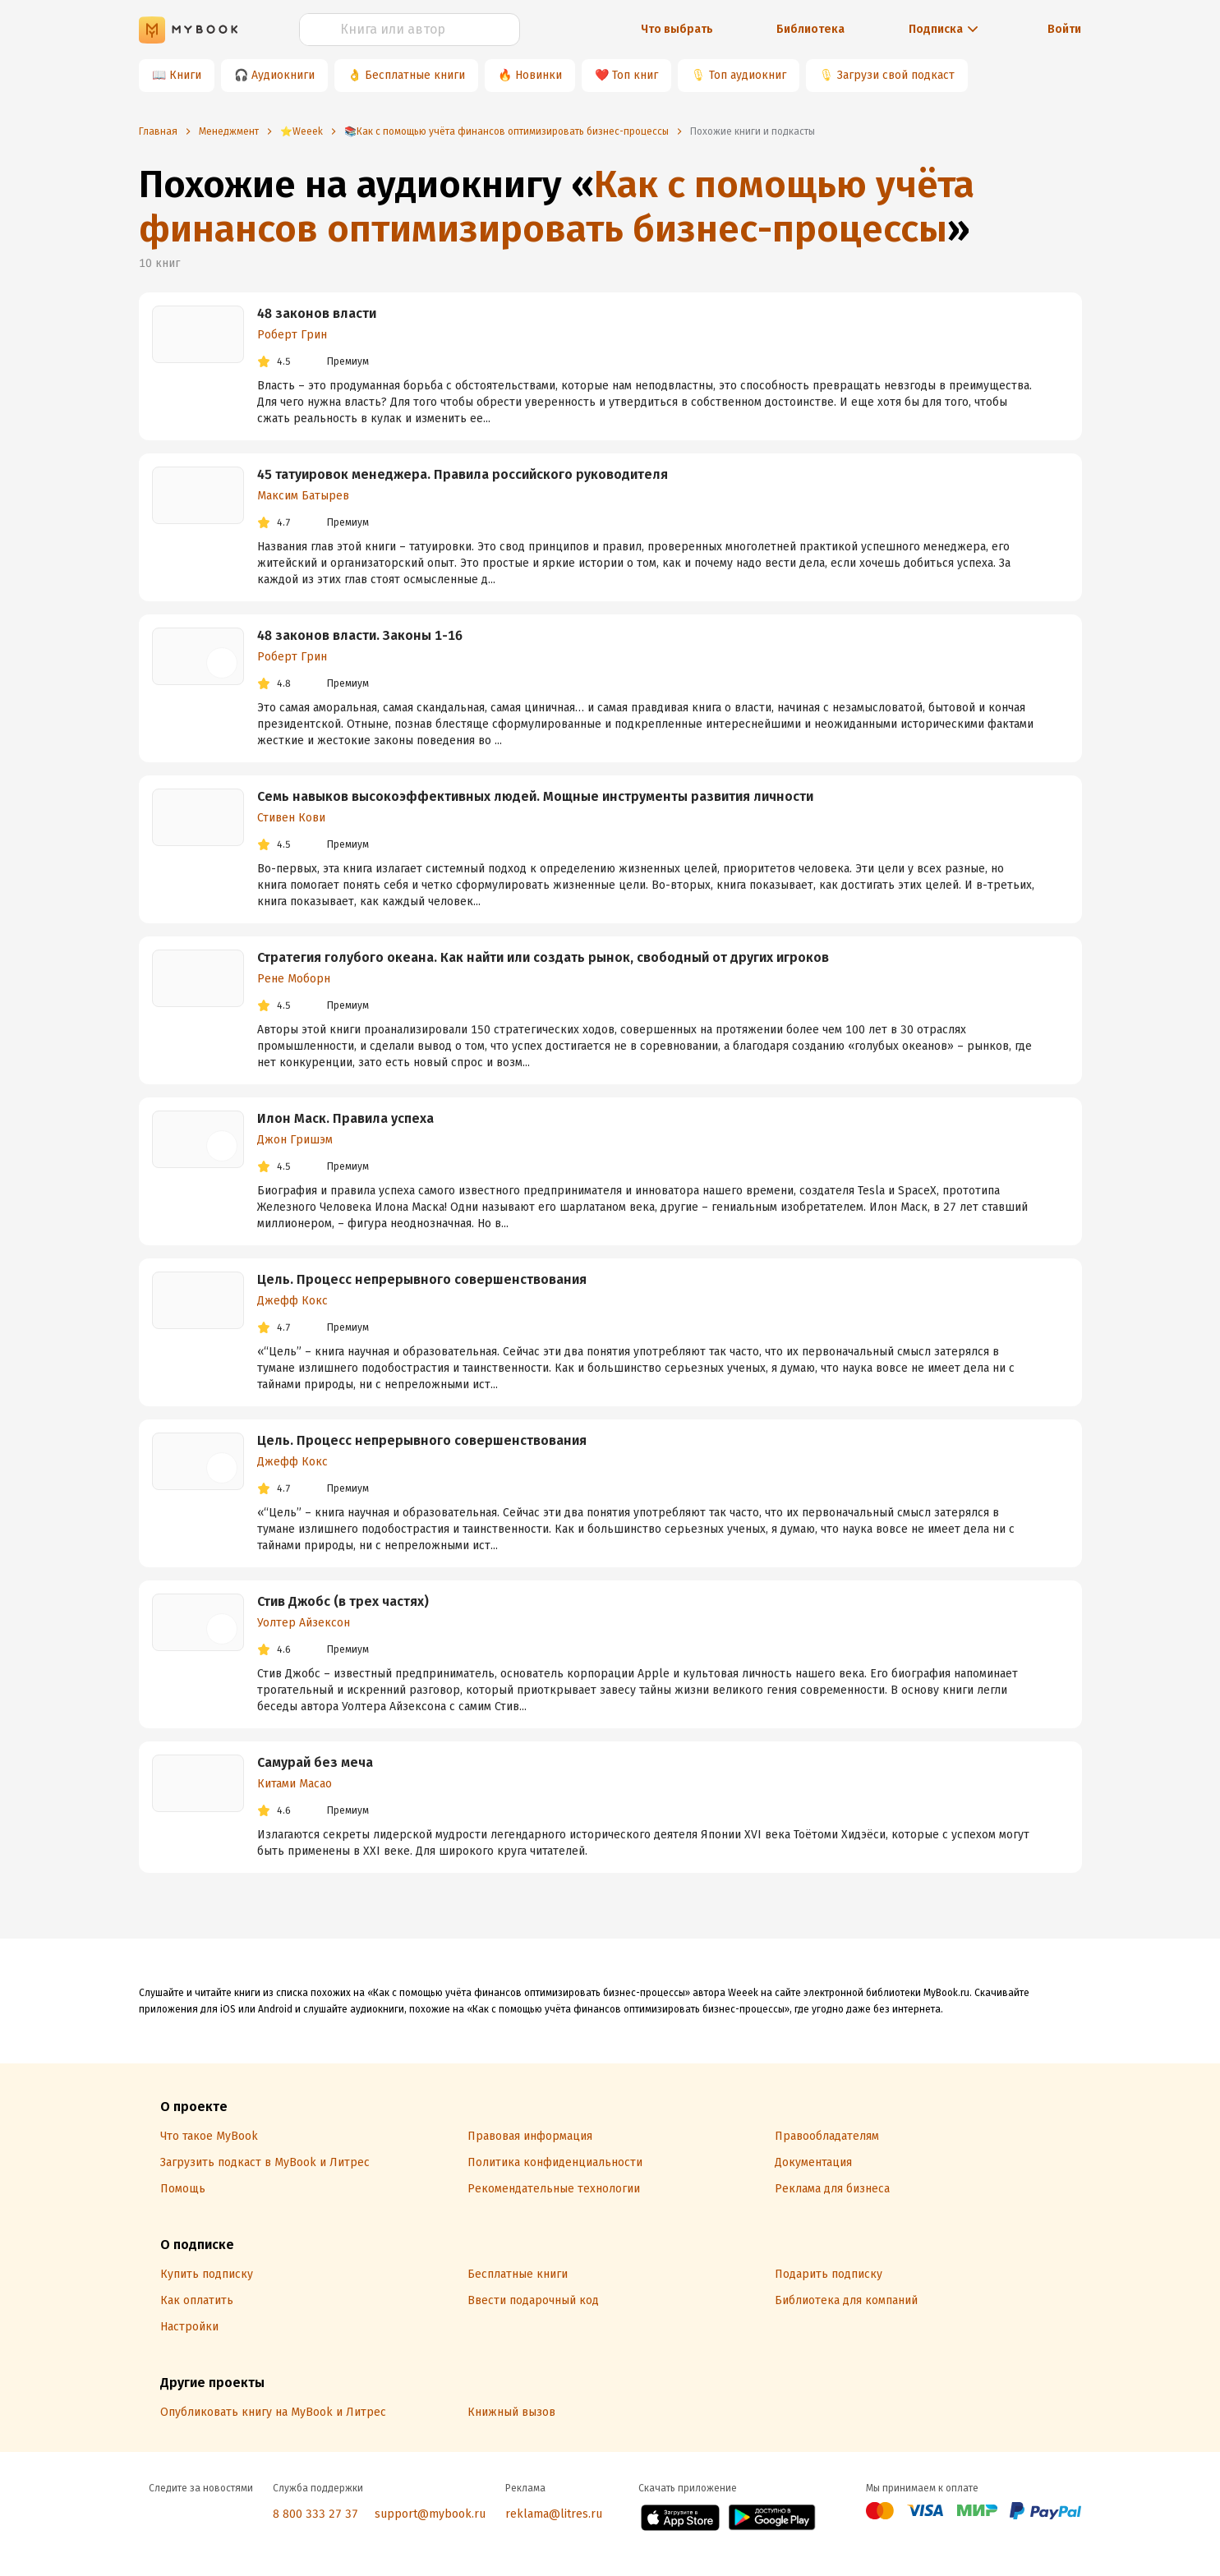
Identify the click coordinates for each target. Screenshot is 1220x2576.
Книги (185, 75)
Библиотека (810, 29)
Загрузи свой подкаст (896, 75)
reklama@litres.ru (553, 2514)
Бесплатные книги (415, 75)
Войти (1064, 29)
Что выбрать (677, 29)
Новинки (538, 75)
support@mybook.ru (430, 2514)
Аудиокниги (283, 75)
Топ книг (635, 75)
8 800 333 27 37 (315, 2514)
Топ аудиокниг (747, 75)
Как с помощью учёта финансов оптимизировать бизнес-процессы (556, 206)
